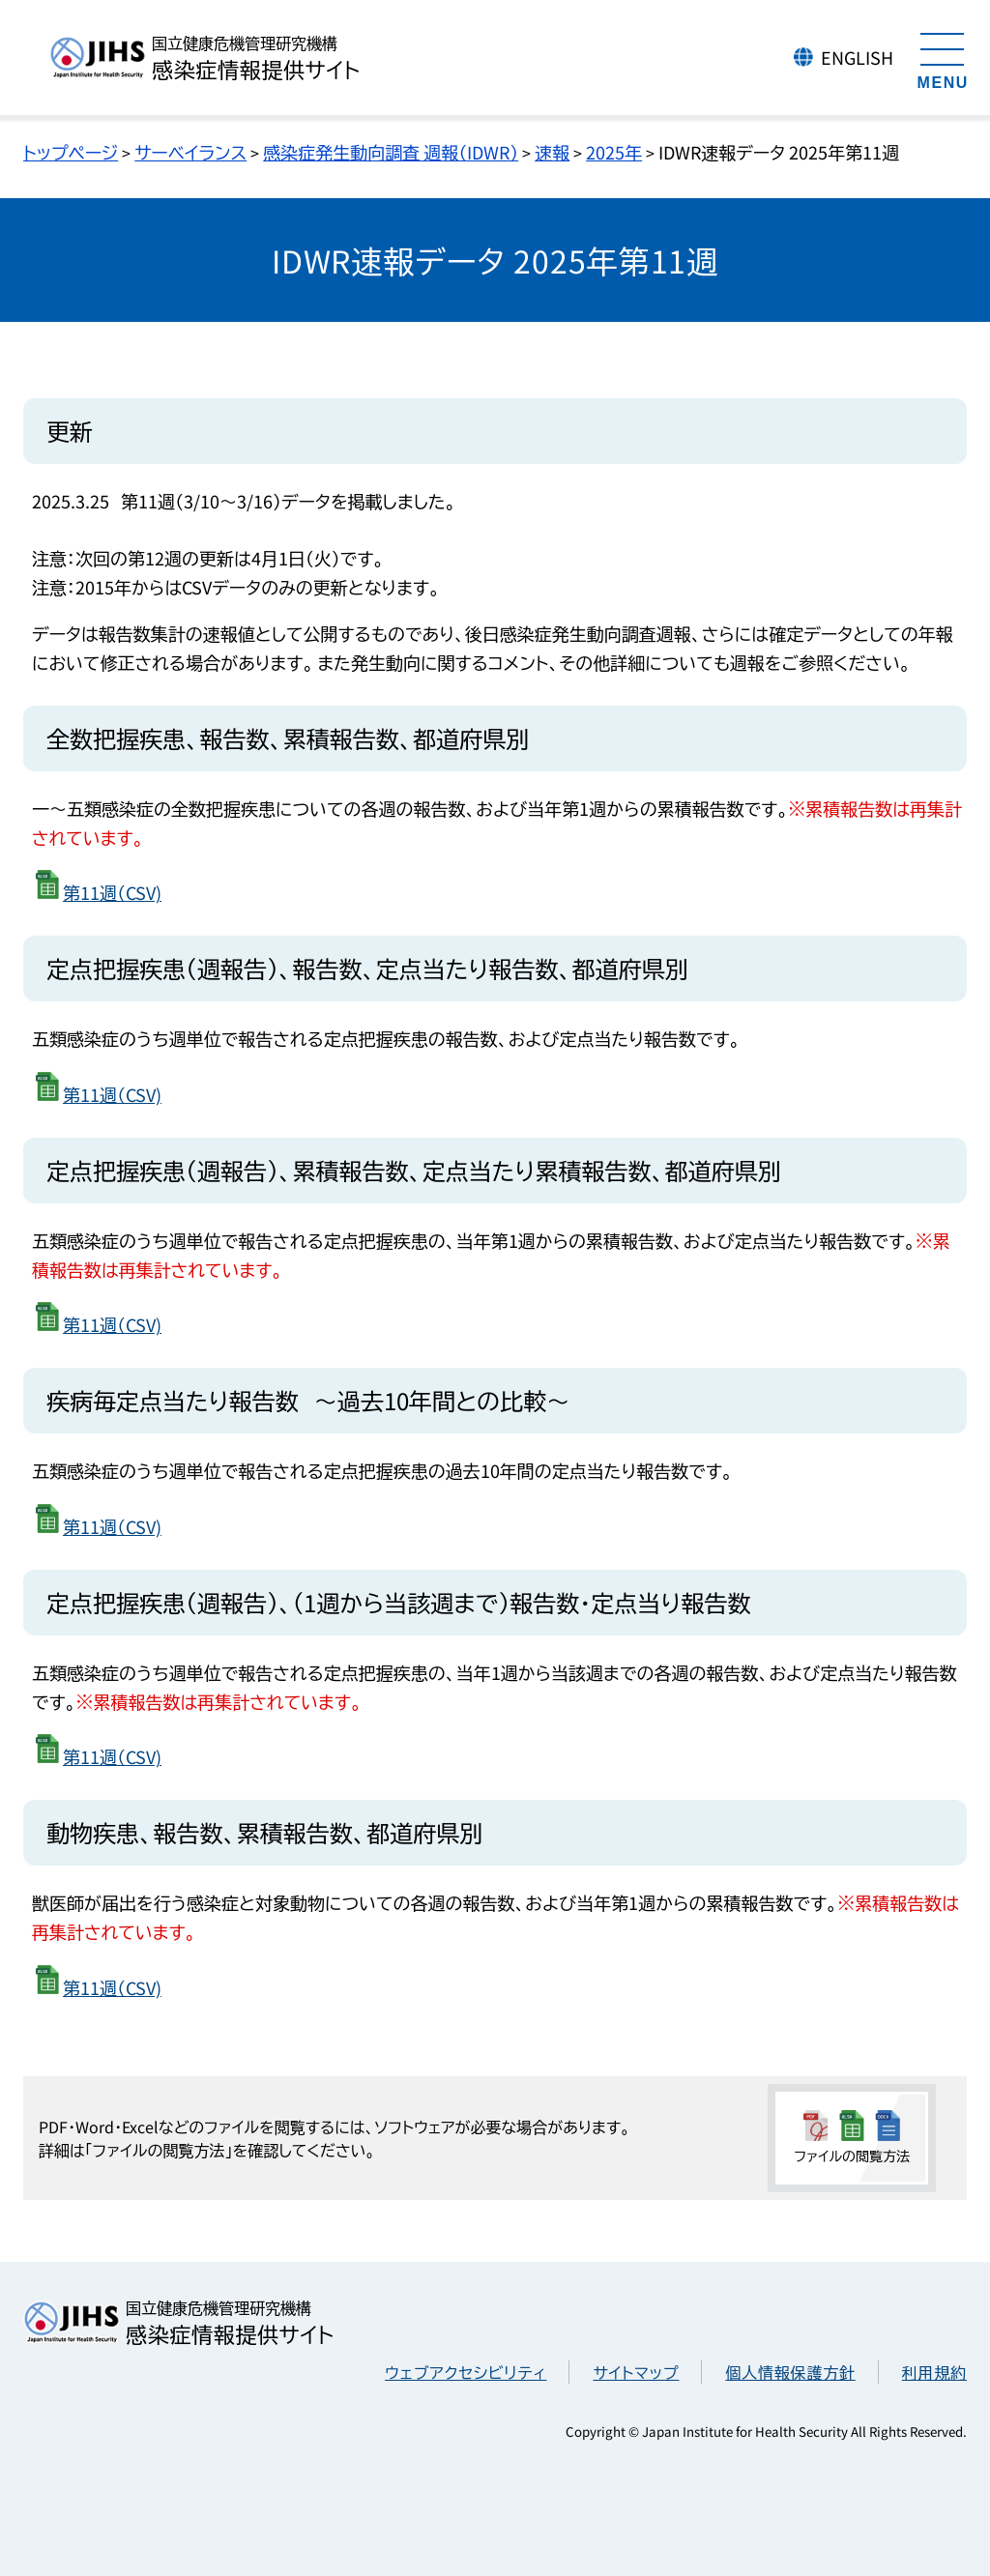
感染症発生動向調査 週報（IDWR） (390, 151)
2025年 (614, 151)
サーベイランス (190, 151)
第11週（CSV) (112, 892)
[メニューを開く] (943, 58)
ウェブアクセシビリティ (465, 2372)
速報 (552, 151)
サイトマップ (636, 2372)
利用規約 (934, 2372)
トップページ (70, 151)
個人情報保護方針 (790, 2372)
